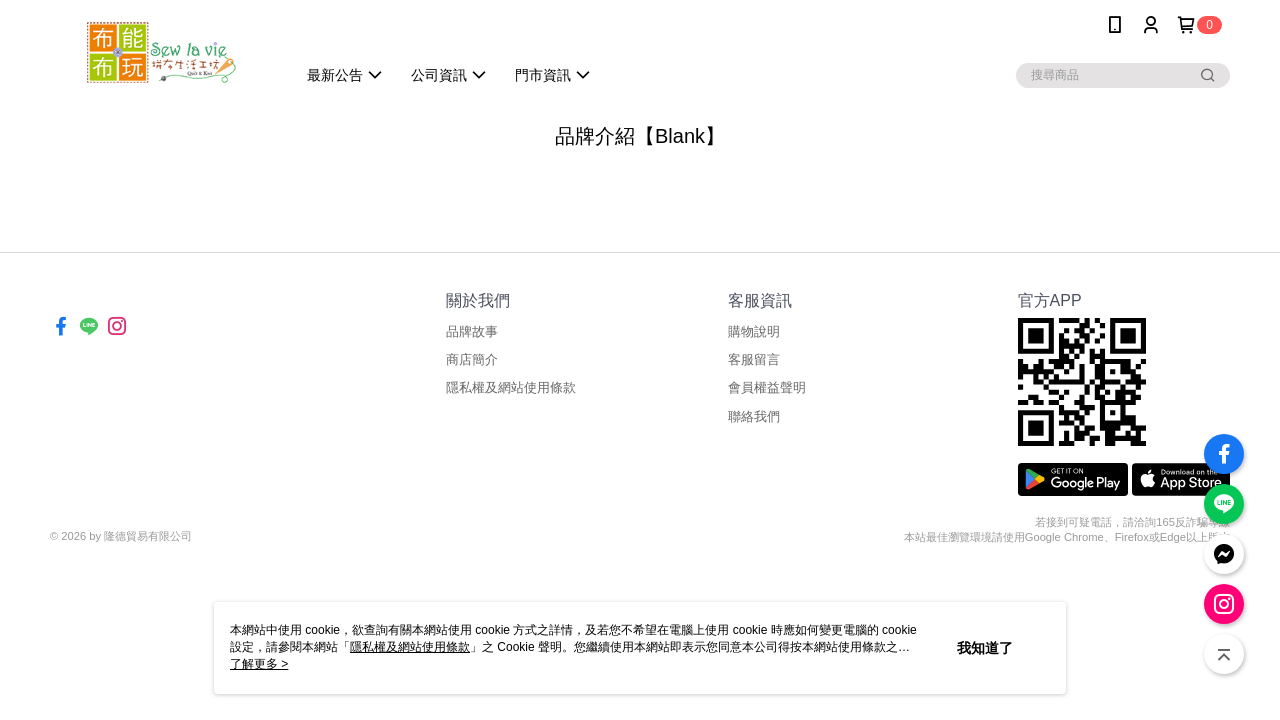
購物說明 (754, 331)
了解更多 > (259, 664)
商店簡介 (472, 359)
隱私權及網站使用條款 (511, 387)
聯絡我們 (754, 416)
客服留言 (754, 359)
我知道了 (985, 648)
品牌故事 (472, 331)
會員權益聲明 (767, 387)
